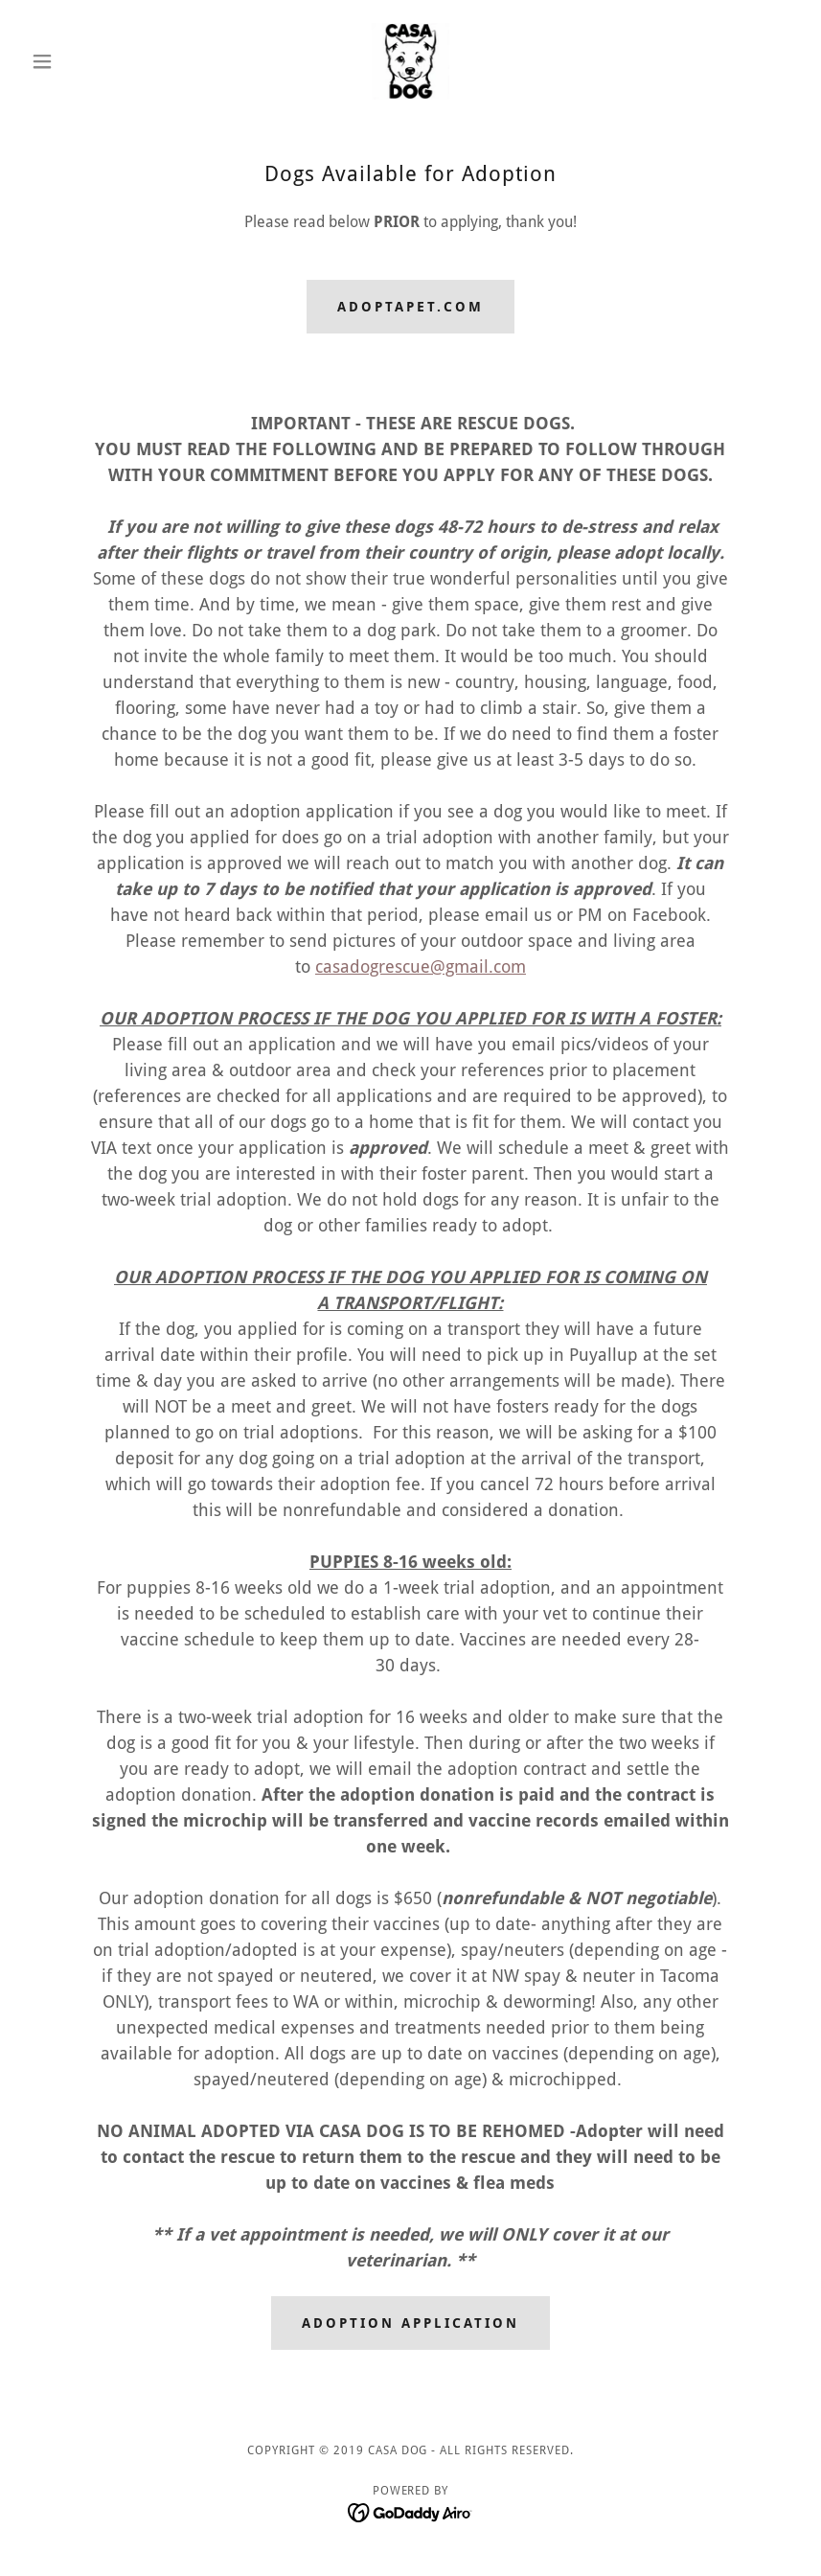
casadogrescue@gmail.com (420, 966)
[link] (410, 61)
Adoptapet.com (410, 306)
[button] (81, 61)
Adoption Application (410, 2323)
